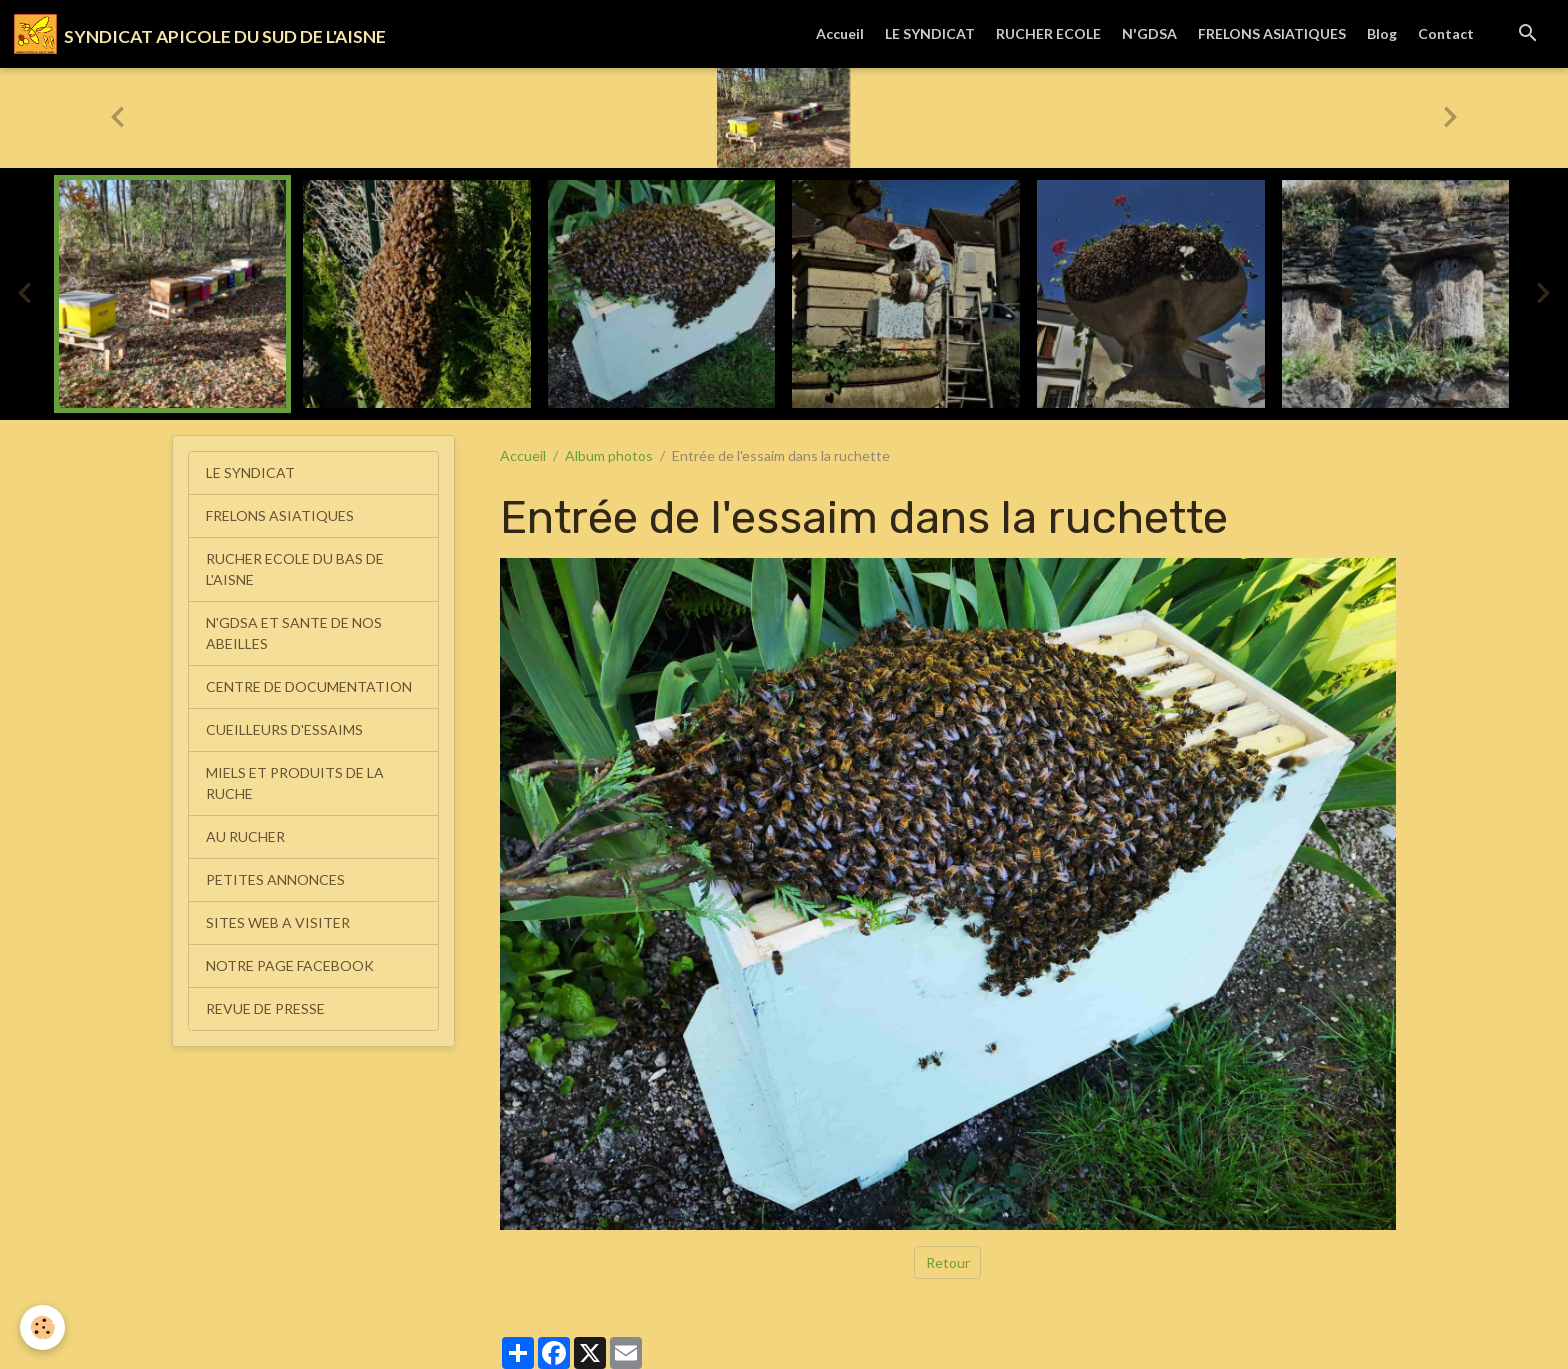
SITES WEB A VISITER (278, 922)
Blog (1382, 33)
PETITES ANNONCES (275, 879)
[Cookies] (42, 1327)
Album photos (609, 455)
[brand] (200, 34)
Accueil (840, 33)
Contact (1446, 33)
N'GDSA (1149, 33)
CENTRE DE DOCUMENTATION (309, 686)
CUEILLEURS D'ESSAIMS (284, 729)
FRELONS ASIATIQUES (1272, 33)
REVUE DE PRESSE (265, 1008)
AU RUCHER (245, 836)
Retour (948, 1262)
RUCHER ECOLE (1048, 33)
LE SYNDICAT (930, 33)
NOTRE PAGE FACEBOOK (290, 965)
